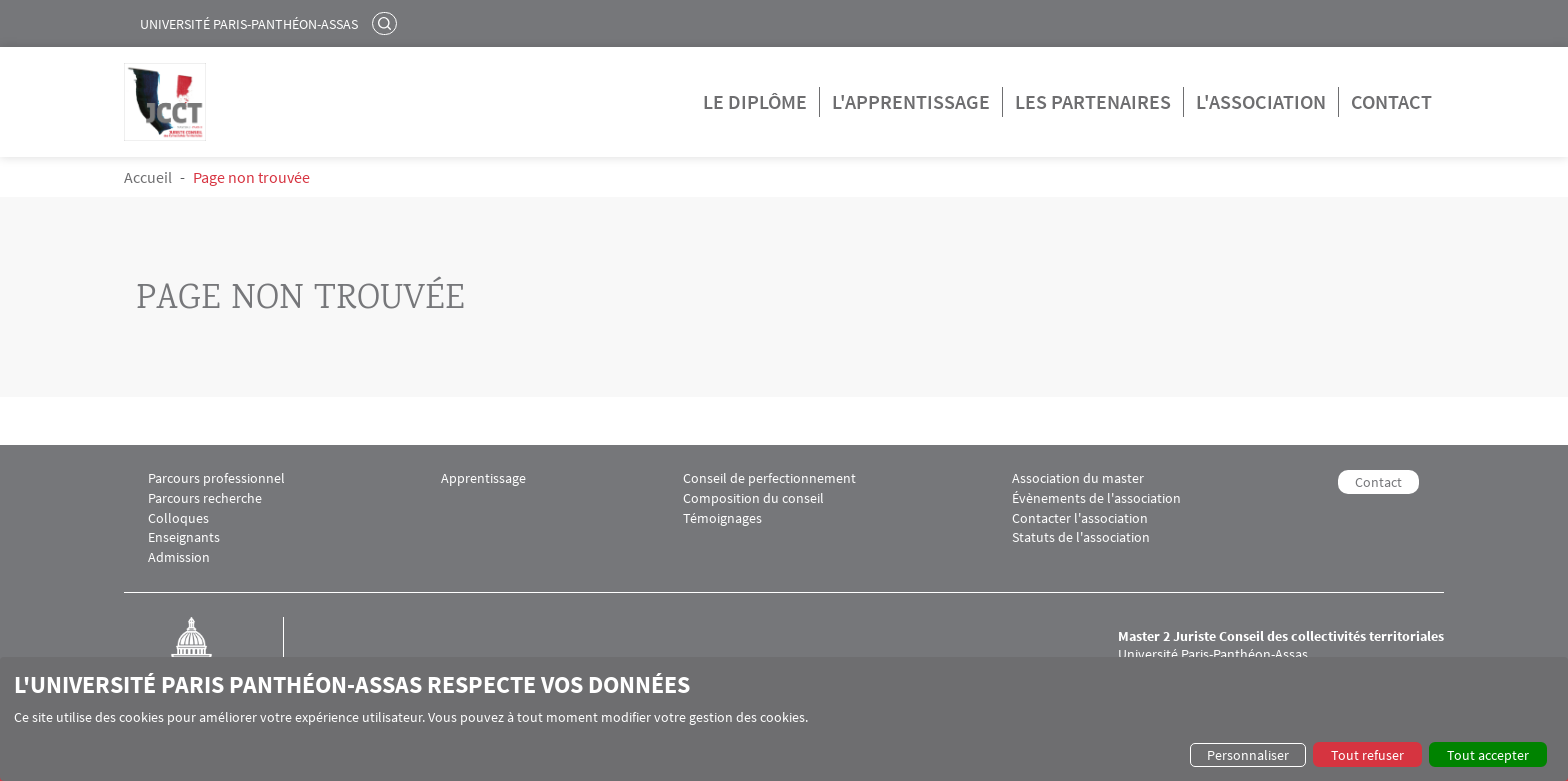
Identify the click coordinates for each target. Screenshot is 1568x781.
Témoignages (722, 518)
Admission (179, 557)
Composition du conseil (753, 498)
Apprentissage (483, 478)
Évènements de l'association (1096, 498)
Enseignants (184, 537)
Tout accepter (1488, 755)
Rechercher (387, 23)
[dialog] (784, 719)
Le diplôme (755, 101)
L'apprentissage (911, 101)
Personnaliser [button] (1248, 755)
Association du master (1078, 478)
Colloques (178, 518)
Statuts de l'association (1081, 537)
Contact (1391, 101)
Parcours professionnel (216, 478)
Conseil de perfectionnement (769, 478)
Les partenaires (1093, 101)
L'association (1261, 101)
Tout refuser (1367, 755)
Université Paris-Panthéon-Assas (249, 24)
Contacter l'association (1080, 518)
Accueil (148, 177)
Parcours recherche (205, 498)
